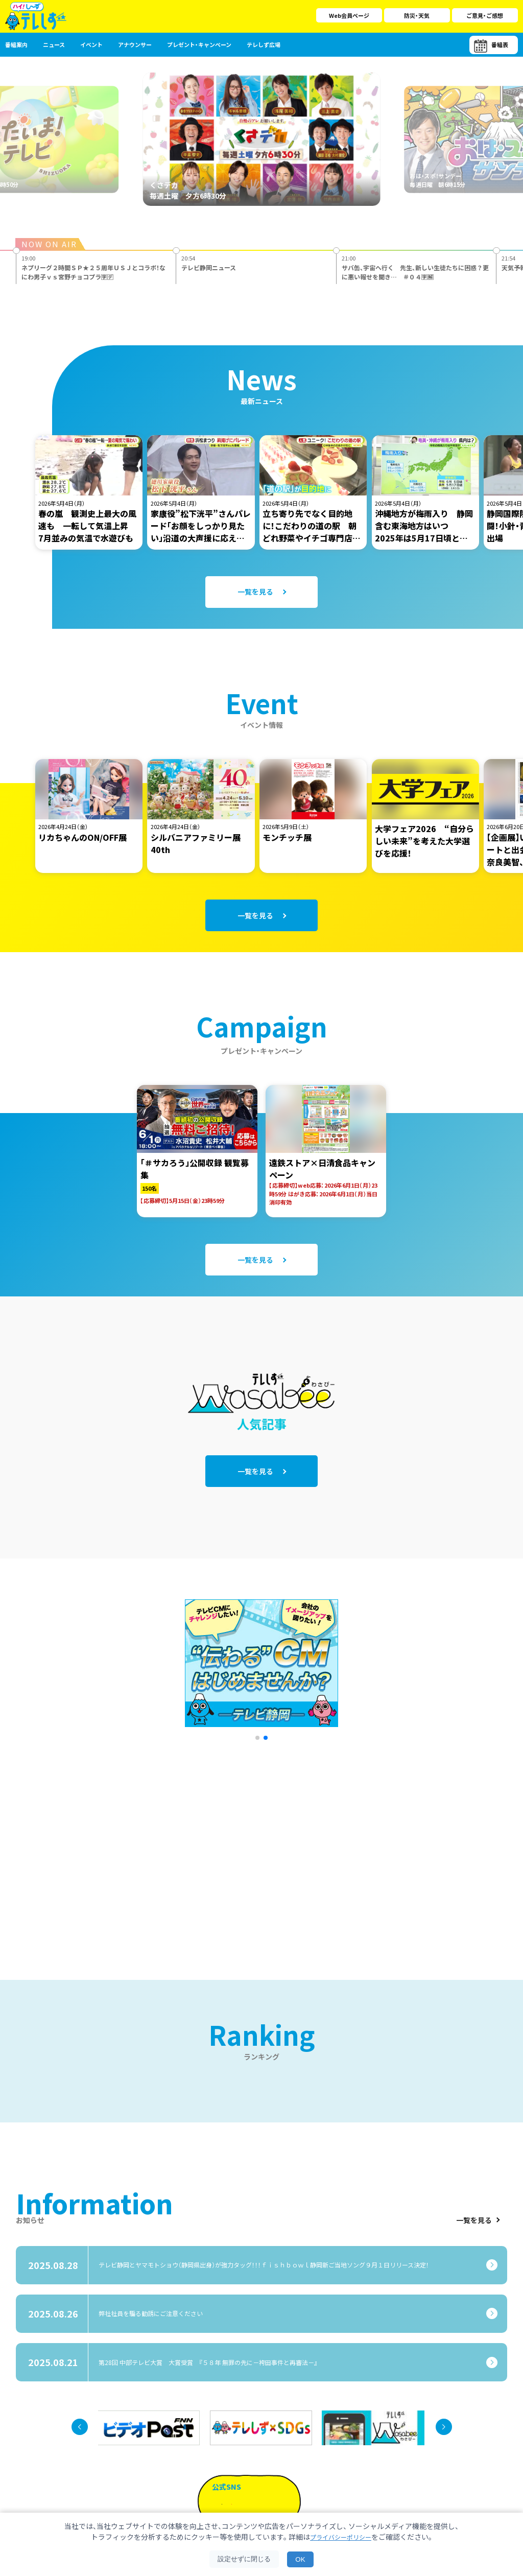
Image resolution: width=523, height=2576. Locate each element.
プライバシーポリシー (340, 2537)
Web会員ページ (349, 15)
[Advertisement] (150, 1806)
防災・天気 (417, 15)
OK (300, 2559)
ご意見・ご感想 (484, 15)
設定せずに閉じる (244, 2559)
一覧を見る (478, 2179)
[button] (257, 1697)
